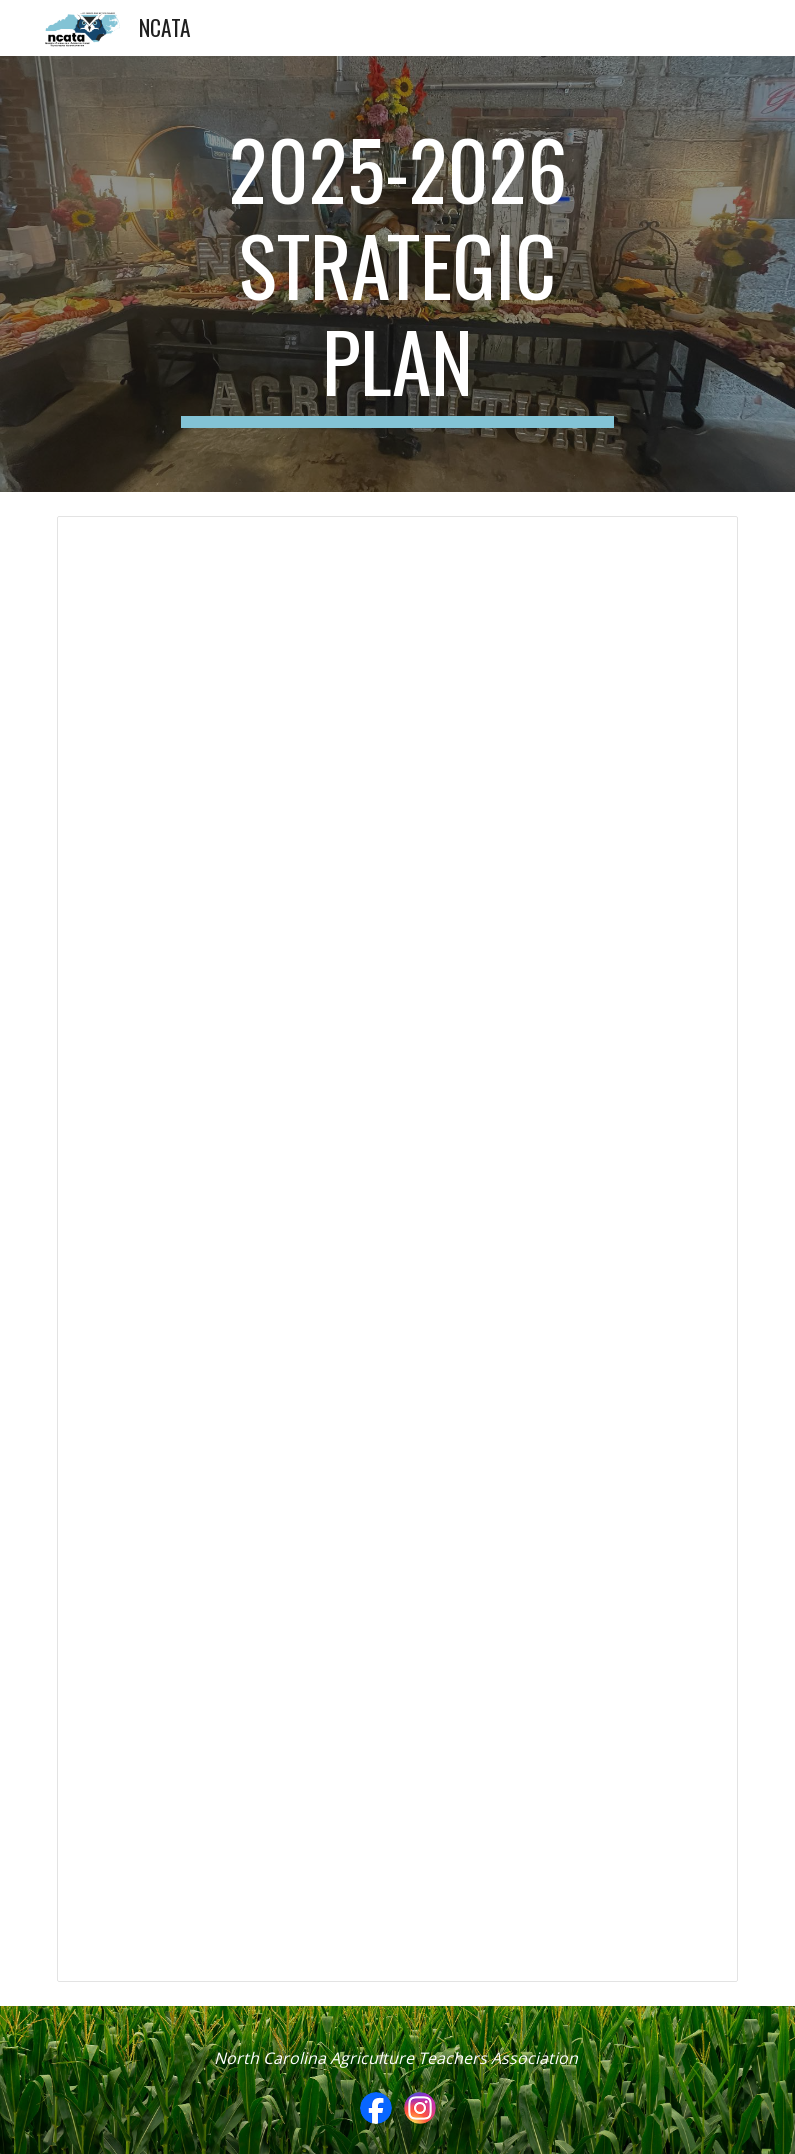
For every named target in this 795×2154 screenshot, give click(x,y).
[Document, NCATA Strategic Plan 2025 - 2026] (398, 1249)
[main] (397, 274)
